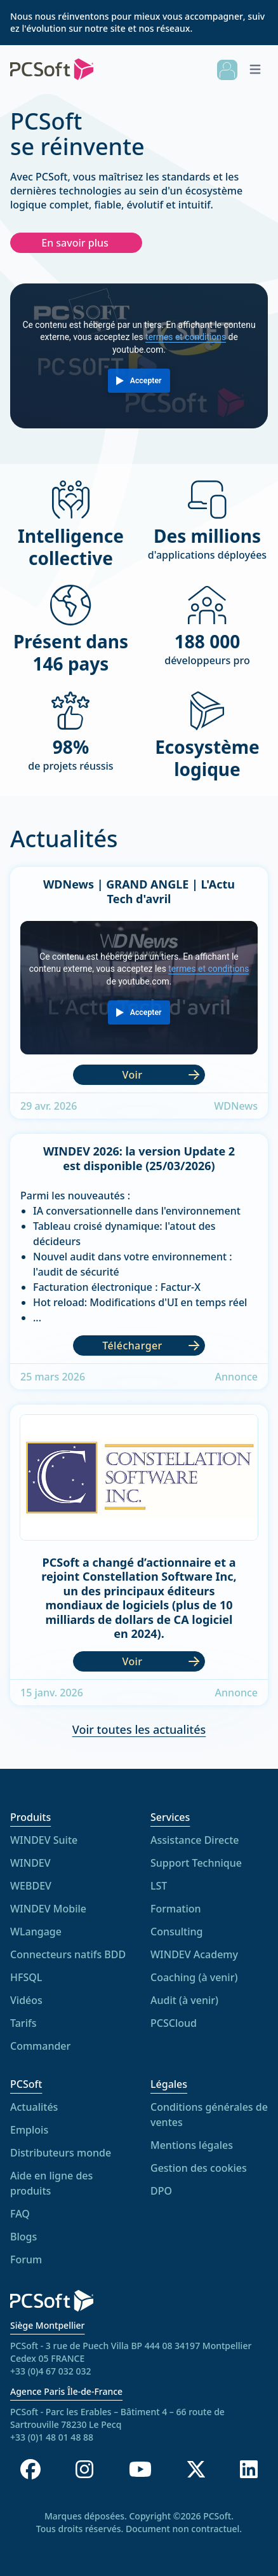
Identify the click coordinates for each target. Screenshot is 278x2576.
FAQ (20, 2221)
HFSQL (26, 1977)
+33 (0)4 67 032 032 (50, 2371)
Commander (40, 2046)
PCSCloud (173, 2024)
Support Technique (196, 1864)
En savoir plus (75, 243)
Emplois (29, 2137)
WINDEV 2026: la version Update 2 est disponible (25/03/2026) (139, 1161)
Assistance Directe (194, 1841)
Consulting (176, 1933)
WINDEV (30, 1863)
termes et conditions (185, 337)
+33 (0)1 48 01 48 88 (51, 2437)
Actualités (34, 2114)
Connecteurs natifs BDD (68, 1954)
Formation (175, 1910)
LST (158, 1887)
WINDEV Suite (43, 1840)
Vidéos (26, 2000)
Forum (26, 2266)
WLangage (36, 1932)
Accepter (146, 380)
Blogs (23, 2244)
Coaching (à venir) (193, 1979)
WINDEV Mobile (48, 1909)
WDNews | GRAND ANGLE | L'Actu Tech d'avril (139, 893)
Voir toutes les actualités (139, 1735)
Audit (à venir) (184, 2001)
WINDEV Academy (194, 1956)
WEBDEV (30, 1886)
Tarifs (23, 2023)
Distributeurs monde (60, 2160)
